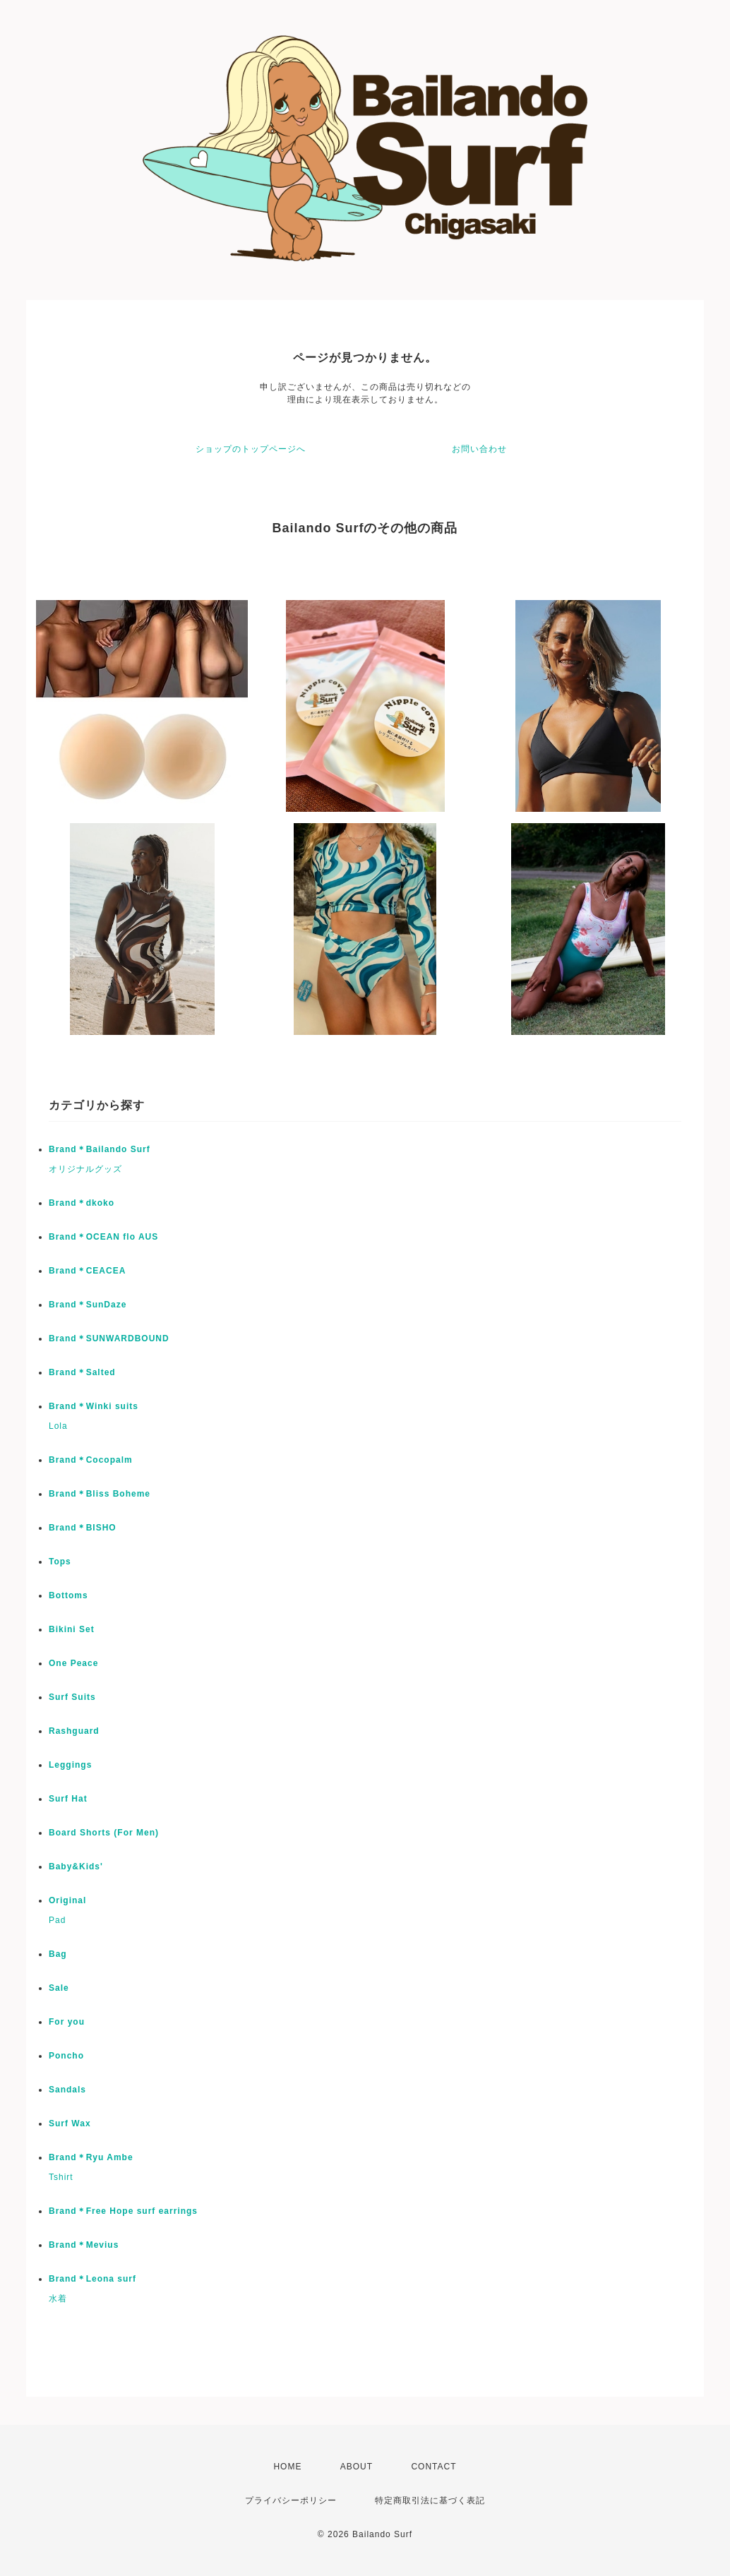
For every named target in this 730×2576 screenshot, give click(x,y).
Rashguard (74, 1731)
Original (67, 1900)
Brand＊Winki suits (93, 1406)
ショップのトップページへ (251, 449)
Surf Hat (68, 1799)
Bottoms (68, 1595)
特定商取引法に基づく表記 (430, 2500)
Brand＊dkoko (81, 1203)
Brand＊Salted (82, 1372)
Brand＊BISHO (82, 1528)
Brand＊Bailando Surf (99, 1149)
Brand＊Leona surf (92, 2279)
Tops (60, 1561)
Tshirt (61, 2177)
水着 (58, 2299)
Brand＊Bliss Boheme (99, 1494)
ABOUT (356, 2467)
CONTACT (433, 2467)
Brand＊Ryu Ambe (91, 2157)
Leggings (70, 1765)
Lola (58, 1426)
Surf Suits (72, 1697)
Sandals (67, 2090)
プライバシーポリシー (291, 2500)
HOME (287, 2467)
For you (67, 2022)
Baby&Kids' (76, 1866)
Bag (58, 1954)
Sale (59, 1988)
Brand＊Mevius (84, 2245)
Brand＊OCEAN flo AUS (103, 1237)
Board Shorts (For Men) (104, 1833)
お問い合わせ (479, 449)
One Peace (73, 1663)
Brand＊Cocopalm (91, 1460)
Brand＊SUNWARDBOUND (109, 1338)
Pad (57, 1920)
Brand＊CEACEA (87, 1271)
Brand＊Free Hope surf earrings (123, 2211)
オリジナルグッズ (85, 1169)
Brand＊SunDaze (87, 1305)
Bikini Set (72, 1629)
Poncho (66, 2056)
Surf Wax (70, 2123)
